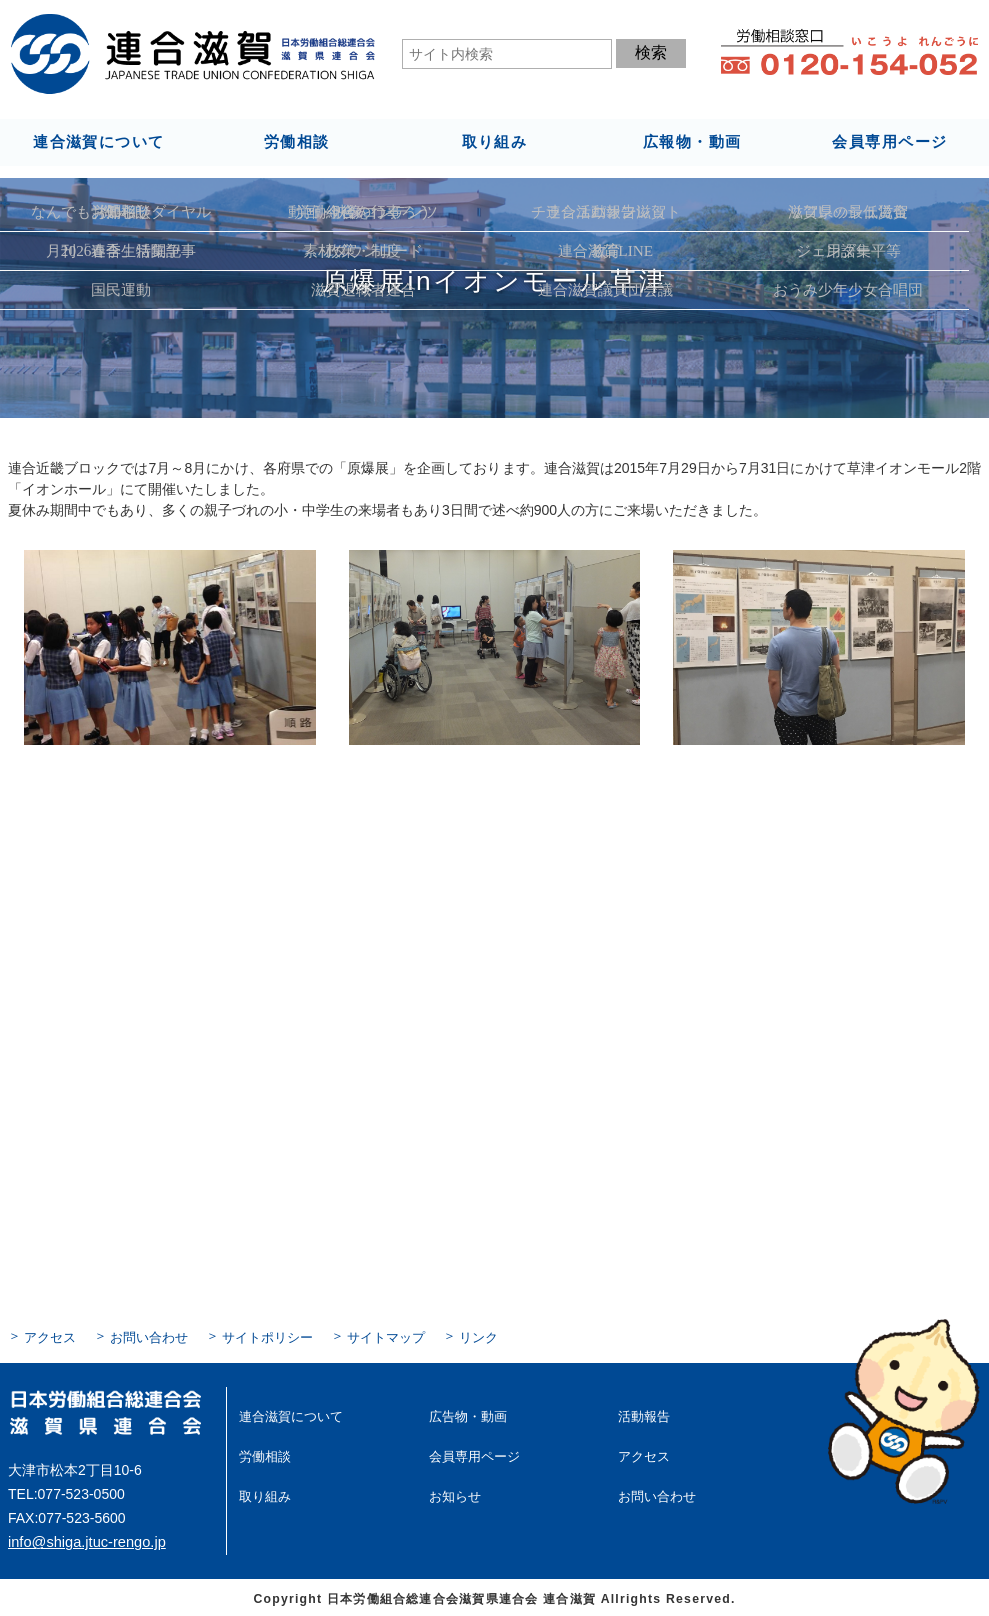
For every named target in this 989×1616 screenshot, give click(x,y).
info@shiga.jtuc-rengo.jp (83, 1539)
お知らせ (453, 1490)
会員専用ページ (890, 141)
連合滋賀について (98, 141)
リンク (454, 1336)
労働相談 (296, 141)
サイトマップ (366, 1336)
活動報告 (642, 1413)
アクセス (48, 1336)
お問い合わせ (142, 1336)
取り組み (494, 141)
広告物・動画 (465, 1413)
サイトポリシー (254, 1336)
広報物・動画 (692, 141)
